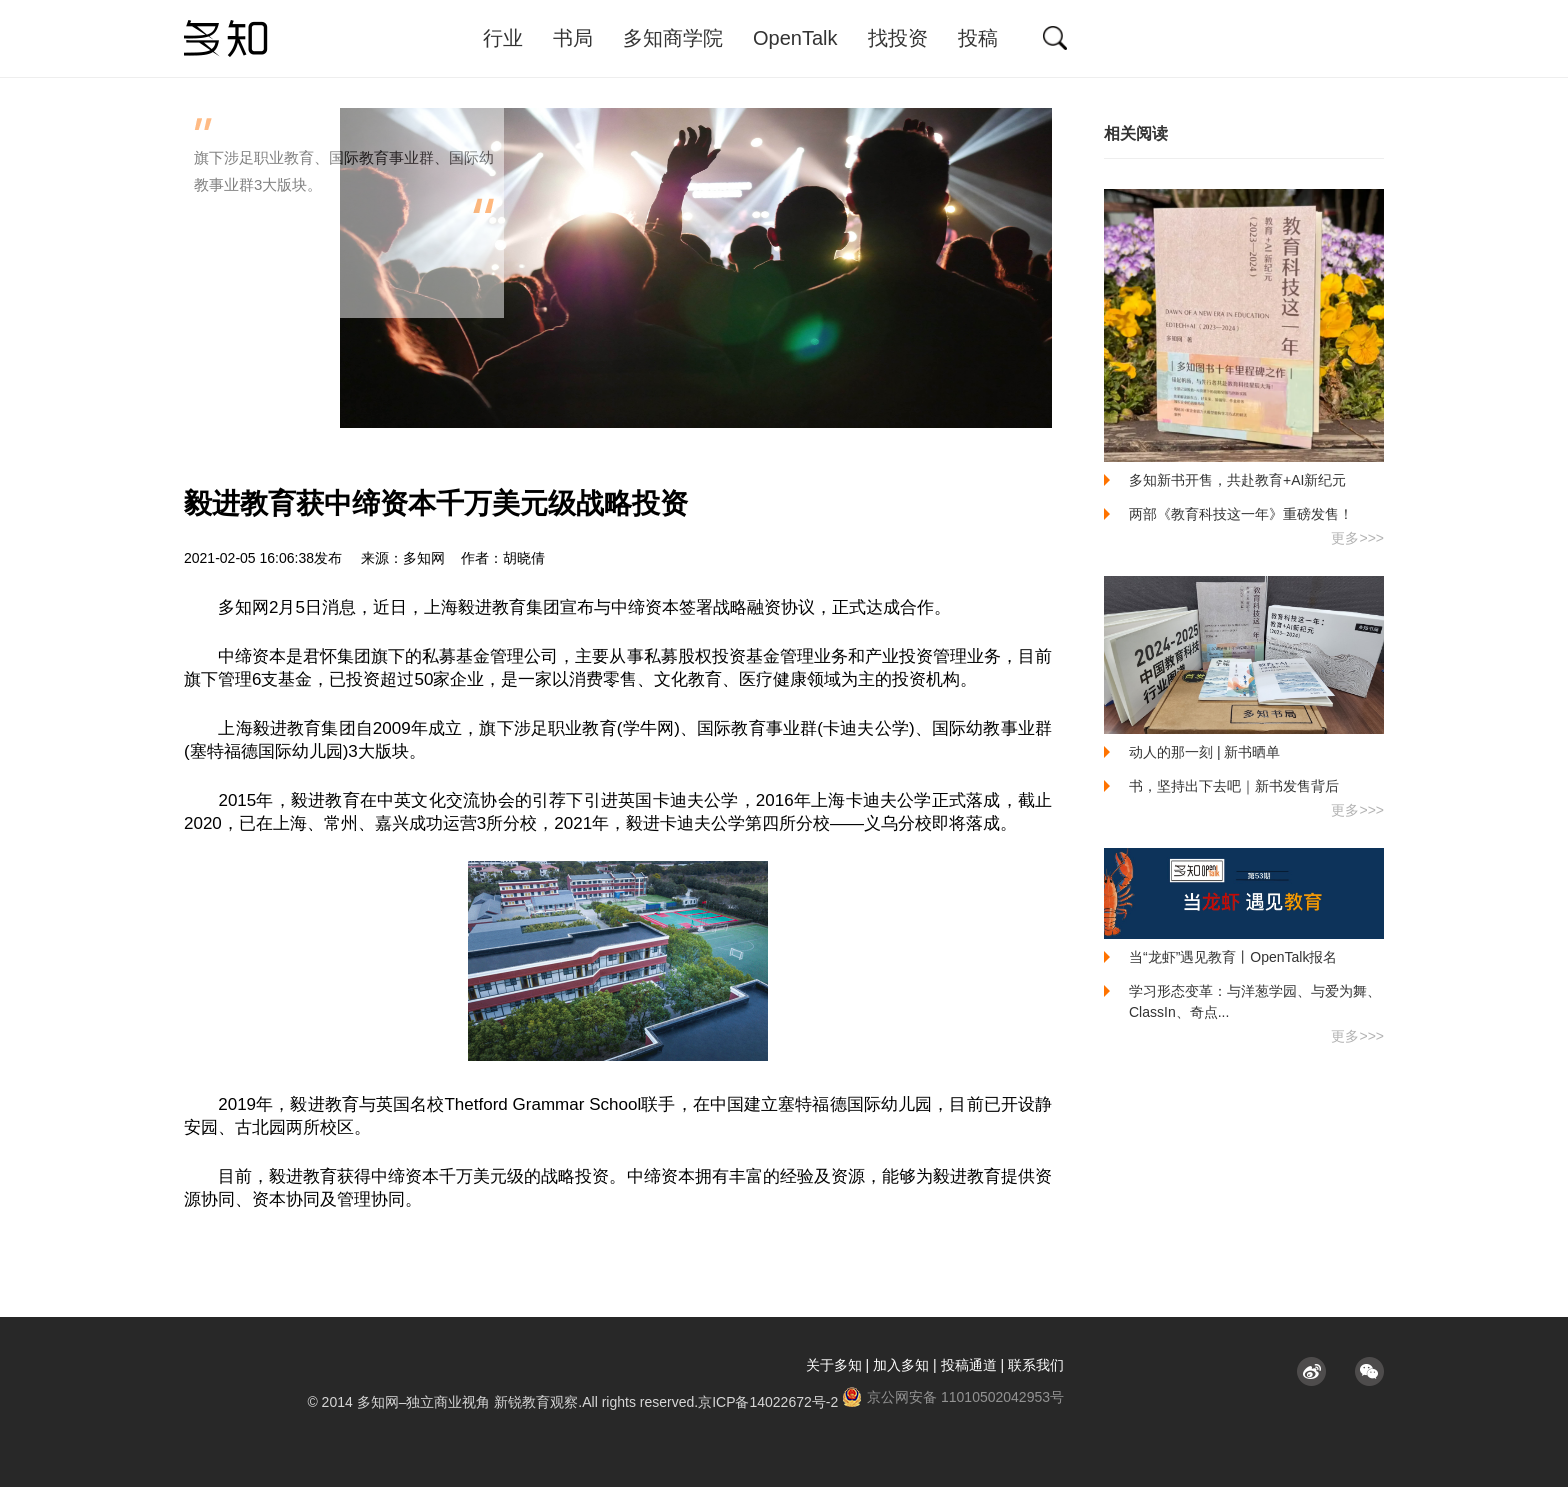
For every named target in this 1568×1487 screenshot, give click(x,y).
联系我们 (1036, 1365)
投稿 (978, 38)
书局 (573, 38)
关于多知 (834, 1365)
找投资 (898, 38)
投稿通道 (969, 1365)
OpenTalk (795, 38)
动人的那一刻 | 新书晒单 (1204, 752)
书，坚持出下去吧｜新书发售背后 (1234, 786)
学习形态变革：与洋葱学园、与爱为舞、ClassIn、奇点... (1255, 1001)
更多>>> (1357, 538)
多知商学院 (673, 38)
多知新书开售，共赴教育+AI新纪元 (1237, 480)
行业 (503, 38)
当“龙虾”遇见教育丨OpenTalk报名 (1233, 957)
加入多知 (901, 1365)
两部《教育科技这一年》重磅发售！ (1241, 514)
